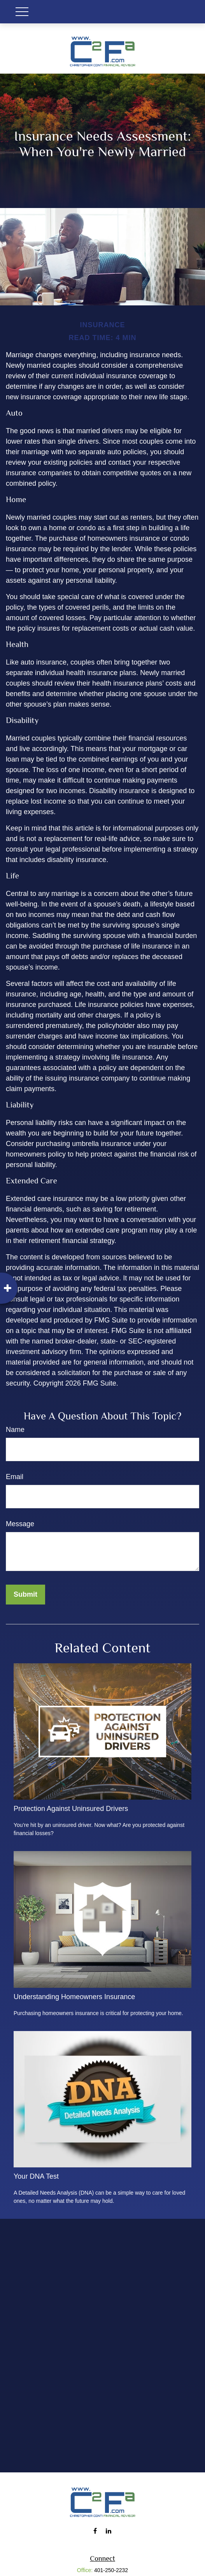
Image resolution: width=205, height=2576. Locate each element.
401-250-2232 (111, 2570)
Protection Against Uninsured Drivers (71, 1809)
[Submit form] (25, 1594)
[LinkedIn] (108, 2530)
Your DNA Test (36, 2176)
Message (20, 1524)
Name (15, 1429)
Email (14, 1477)
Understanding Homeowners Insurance (74, 1997)
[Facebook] (95, 2530)
